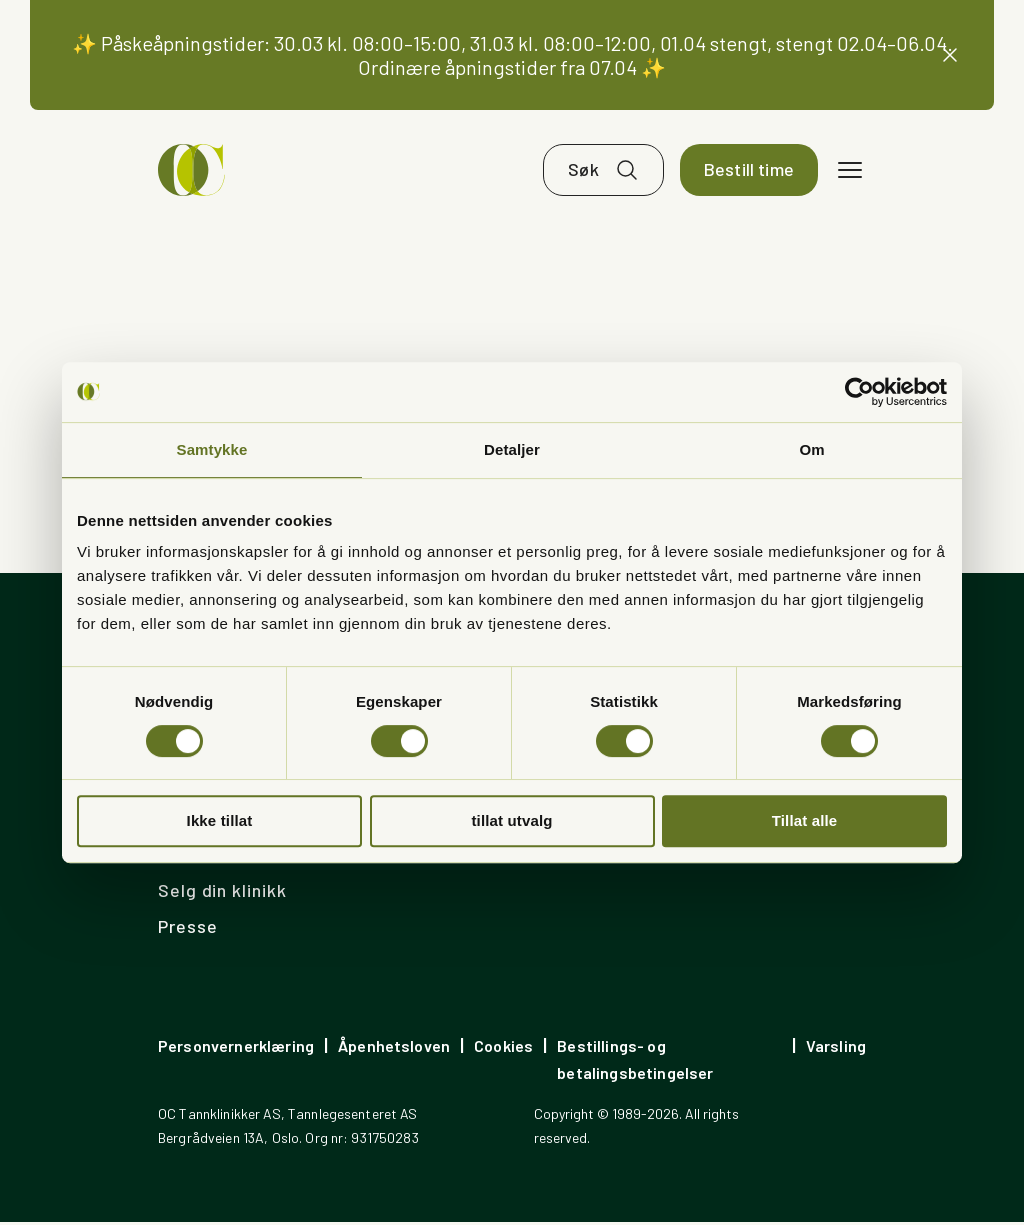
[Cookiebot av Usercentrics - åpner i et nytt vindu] (859, 392)
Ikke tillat (220, 820)
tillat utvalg (511, 820)
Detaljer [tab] (512, 449)
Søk (583, 172)
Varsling (836, 1048)
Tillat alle (805, 820)
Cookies (503, 1048)
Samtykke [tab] (212, 449)
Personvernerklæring (236, 1048)
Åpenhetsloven (394, 1048)
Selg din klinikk (222, 893)
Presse (187, 929)
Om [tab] (811, 449)
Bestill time (749, 172)
